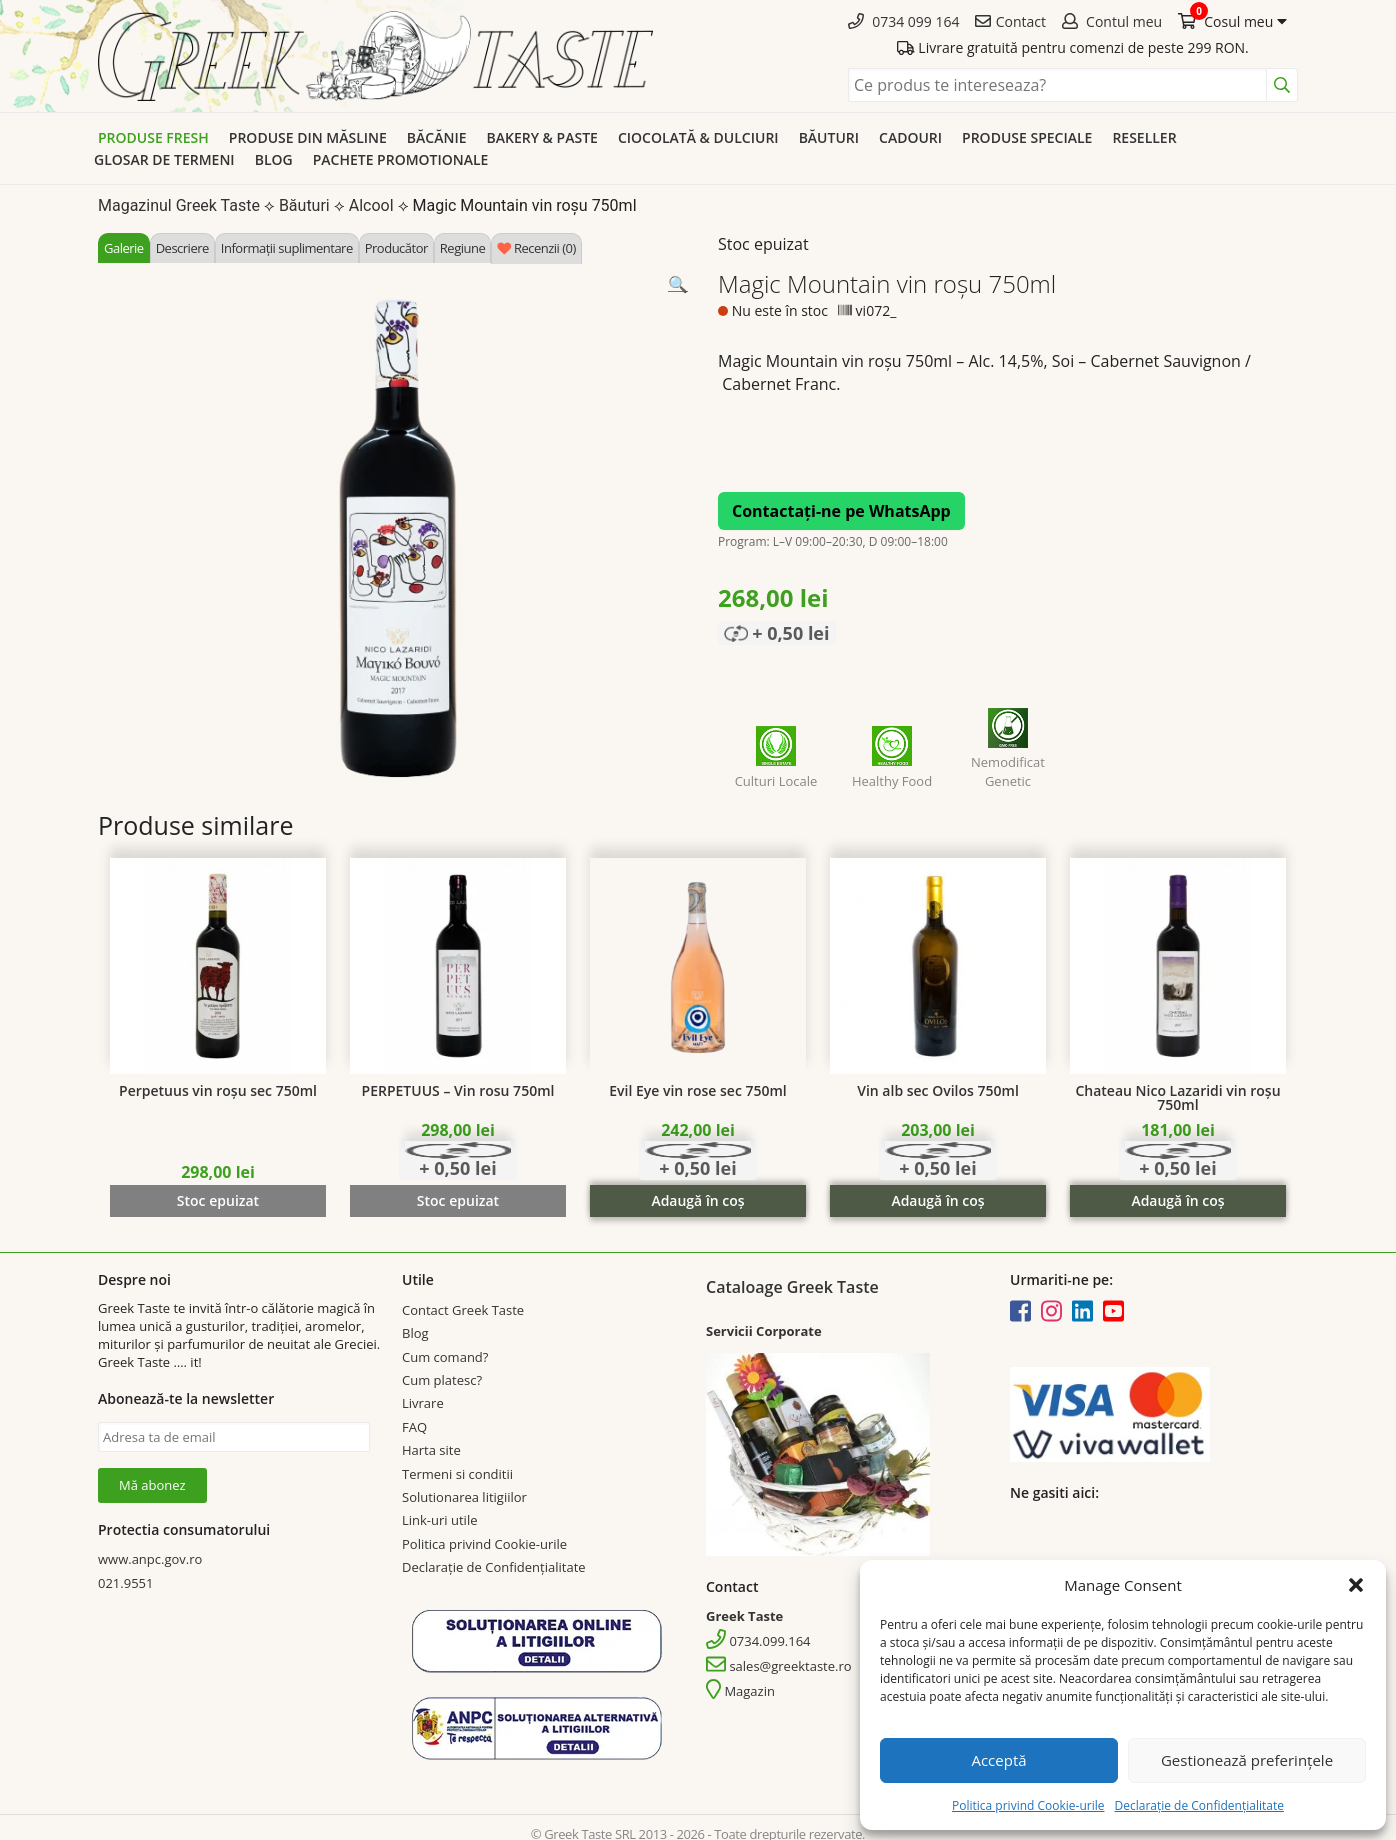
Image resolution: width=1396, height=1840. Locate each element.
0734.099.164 (758, 1641)
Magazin (740, 1691)
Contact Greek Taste (463, 1310)
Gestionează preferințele (1247, 1760)
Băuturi (829, 137)
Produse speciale (1027, 137)
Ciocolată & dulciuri (698, 137)
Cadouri (910, 137)
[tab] (124, 248)
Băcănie (437, 137)
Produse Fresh (153, 137)
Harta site (431, 1450)
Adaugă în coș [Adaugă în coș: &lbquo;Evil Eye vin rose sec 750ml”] (697, 1200)
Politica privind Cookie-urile (1028, 1805)
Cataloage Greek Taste (792, 1287)
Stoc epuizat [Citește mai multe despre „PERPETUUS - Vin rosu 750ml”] (458, 1200)
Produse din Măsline (308, 137)
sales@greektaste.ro (779, 1666)
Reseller (1144, 137)
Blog (274, 159)
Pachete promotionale (401, 159)
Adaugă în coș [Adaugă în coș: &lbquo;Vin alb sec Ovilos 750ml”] (937, 1200)
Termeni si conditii (457, 1474)
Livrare (423, 1403)
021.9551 (125, 1583)
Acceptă (998, 1760)
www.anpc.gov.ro (150, 1559)
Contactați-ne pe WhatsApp (841, 511)
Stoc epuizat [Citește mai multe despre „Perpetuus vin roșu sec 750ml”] (218, 1200)
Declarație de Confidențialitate (1198, 1805)
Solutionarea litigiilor (464, 1497)
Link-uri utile (439, 1520)
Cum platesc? (442, 1380)
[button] (1356, 1585)
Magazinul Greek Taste (179, 205)
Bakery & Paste (542, 137)
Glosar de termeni (164, 159)
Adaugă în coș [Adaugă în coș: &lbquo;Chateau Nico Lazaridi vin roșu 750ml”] (1177, 1200)
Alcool (371, 205)
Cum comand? (445, 1357)
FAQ (414, 1427)
